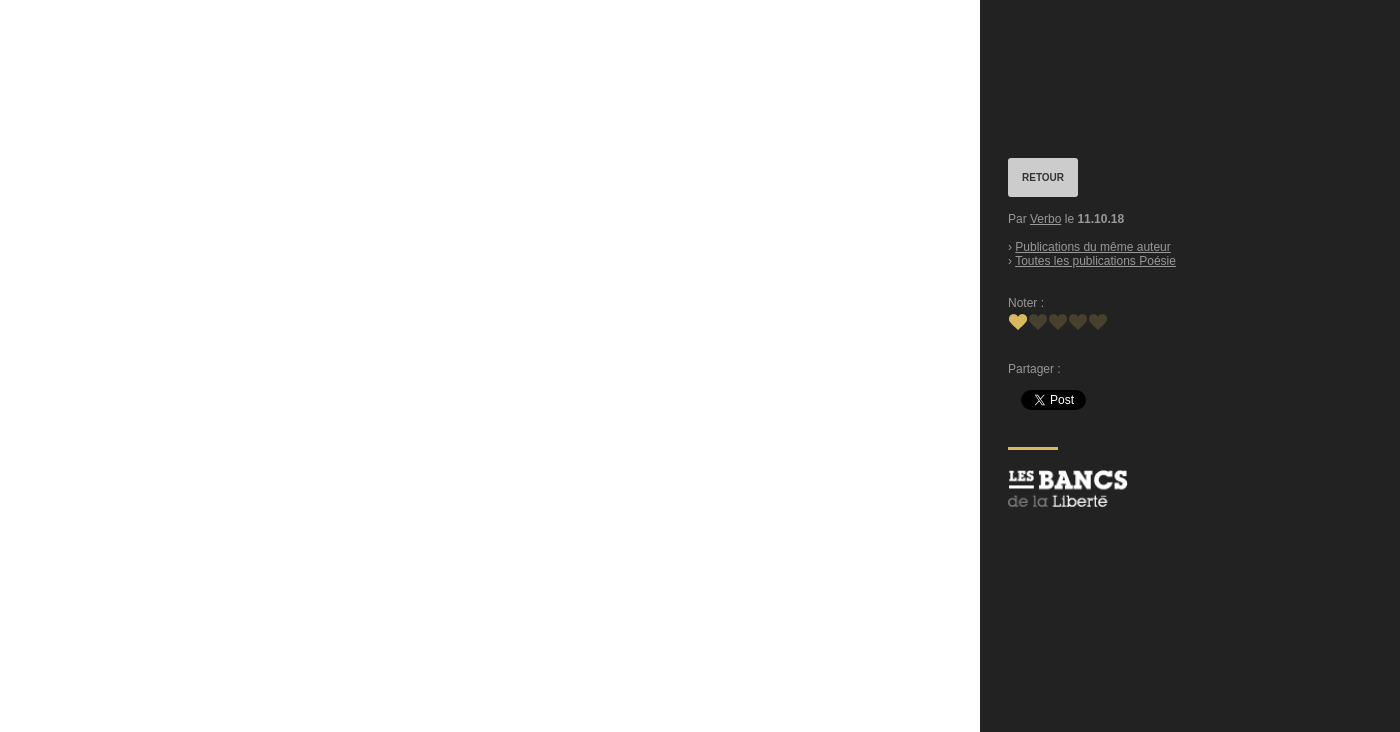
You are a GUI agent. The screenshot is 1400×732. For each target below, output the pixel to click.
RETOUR (1043, 177)
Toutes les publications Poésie (1095, 261)
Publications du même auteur (1092, 247)
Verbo (1045, 219)
